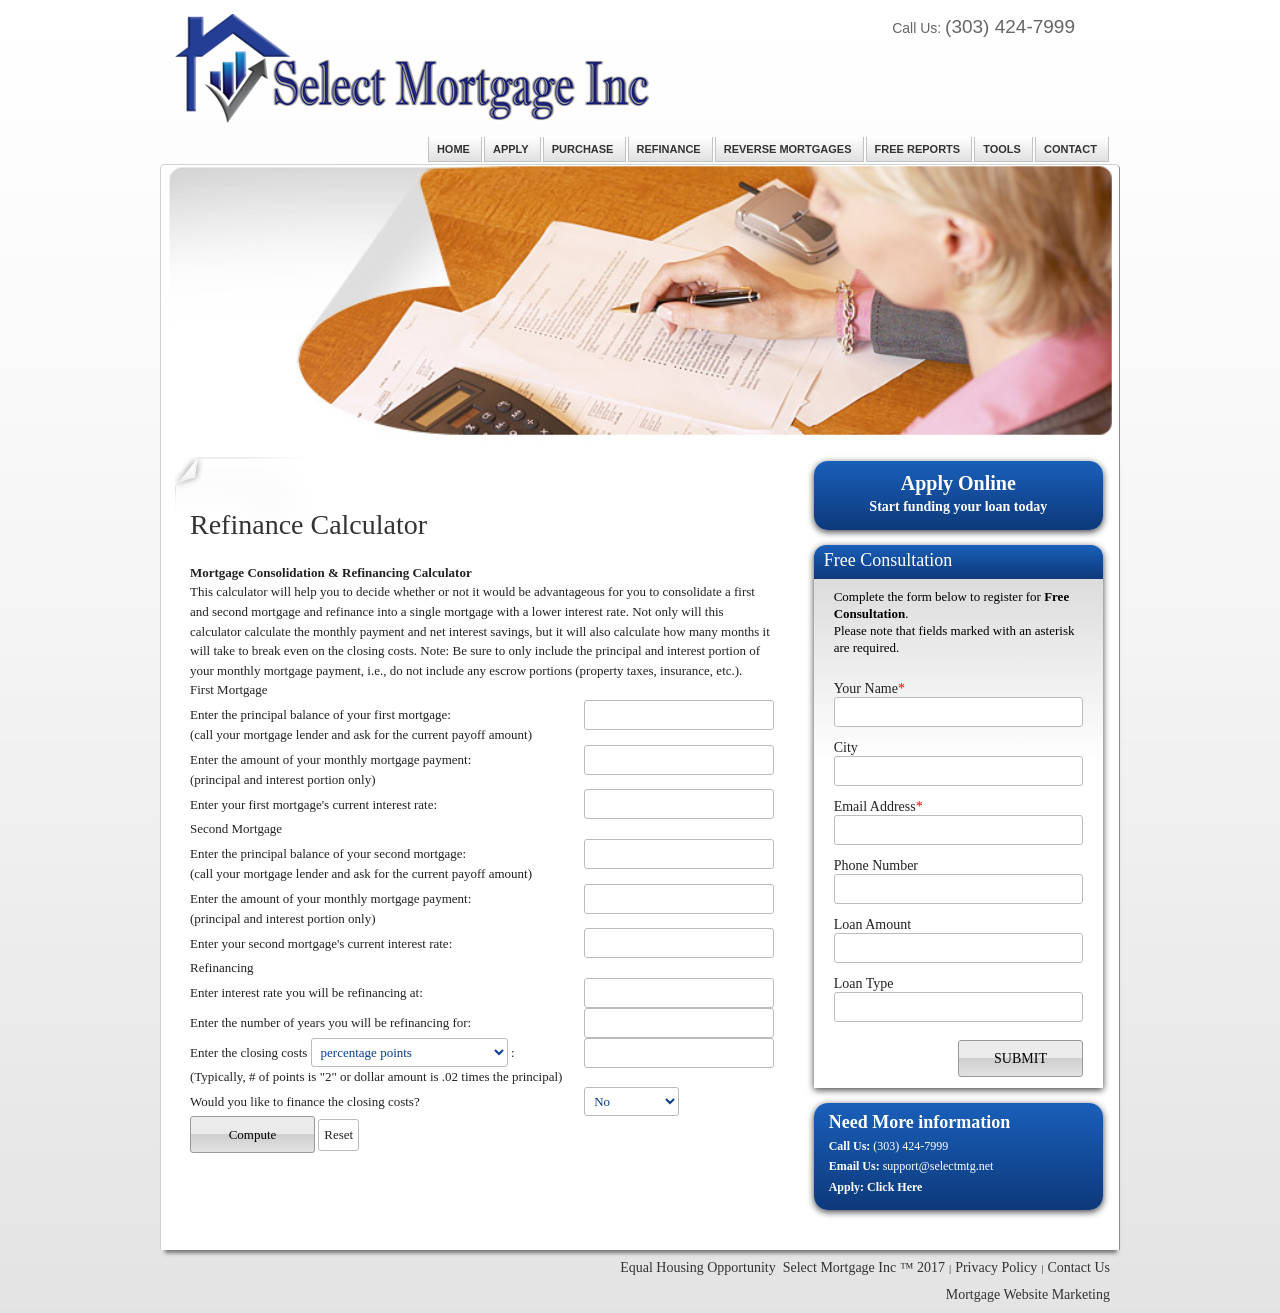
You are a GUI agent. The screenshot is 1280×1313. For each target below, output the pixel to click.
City (846, 747)
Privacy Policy (996, 1267)
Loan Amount (872, 924)
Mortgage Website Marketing (1028, 1294)
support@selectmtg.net (938, 1166)
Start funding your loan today (958, 492)
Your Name (869, 688)
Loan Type (864, 983)
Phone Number (876, 865)
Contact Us (1078, 1267)
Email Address (878, 806)
